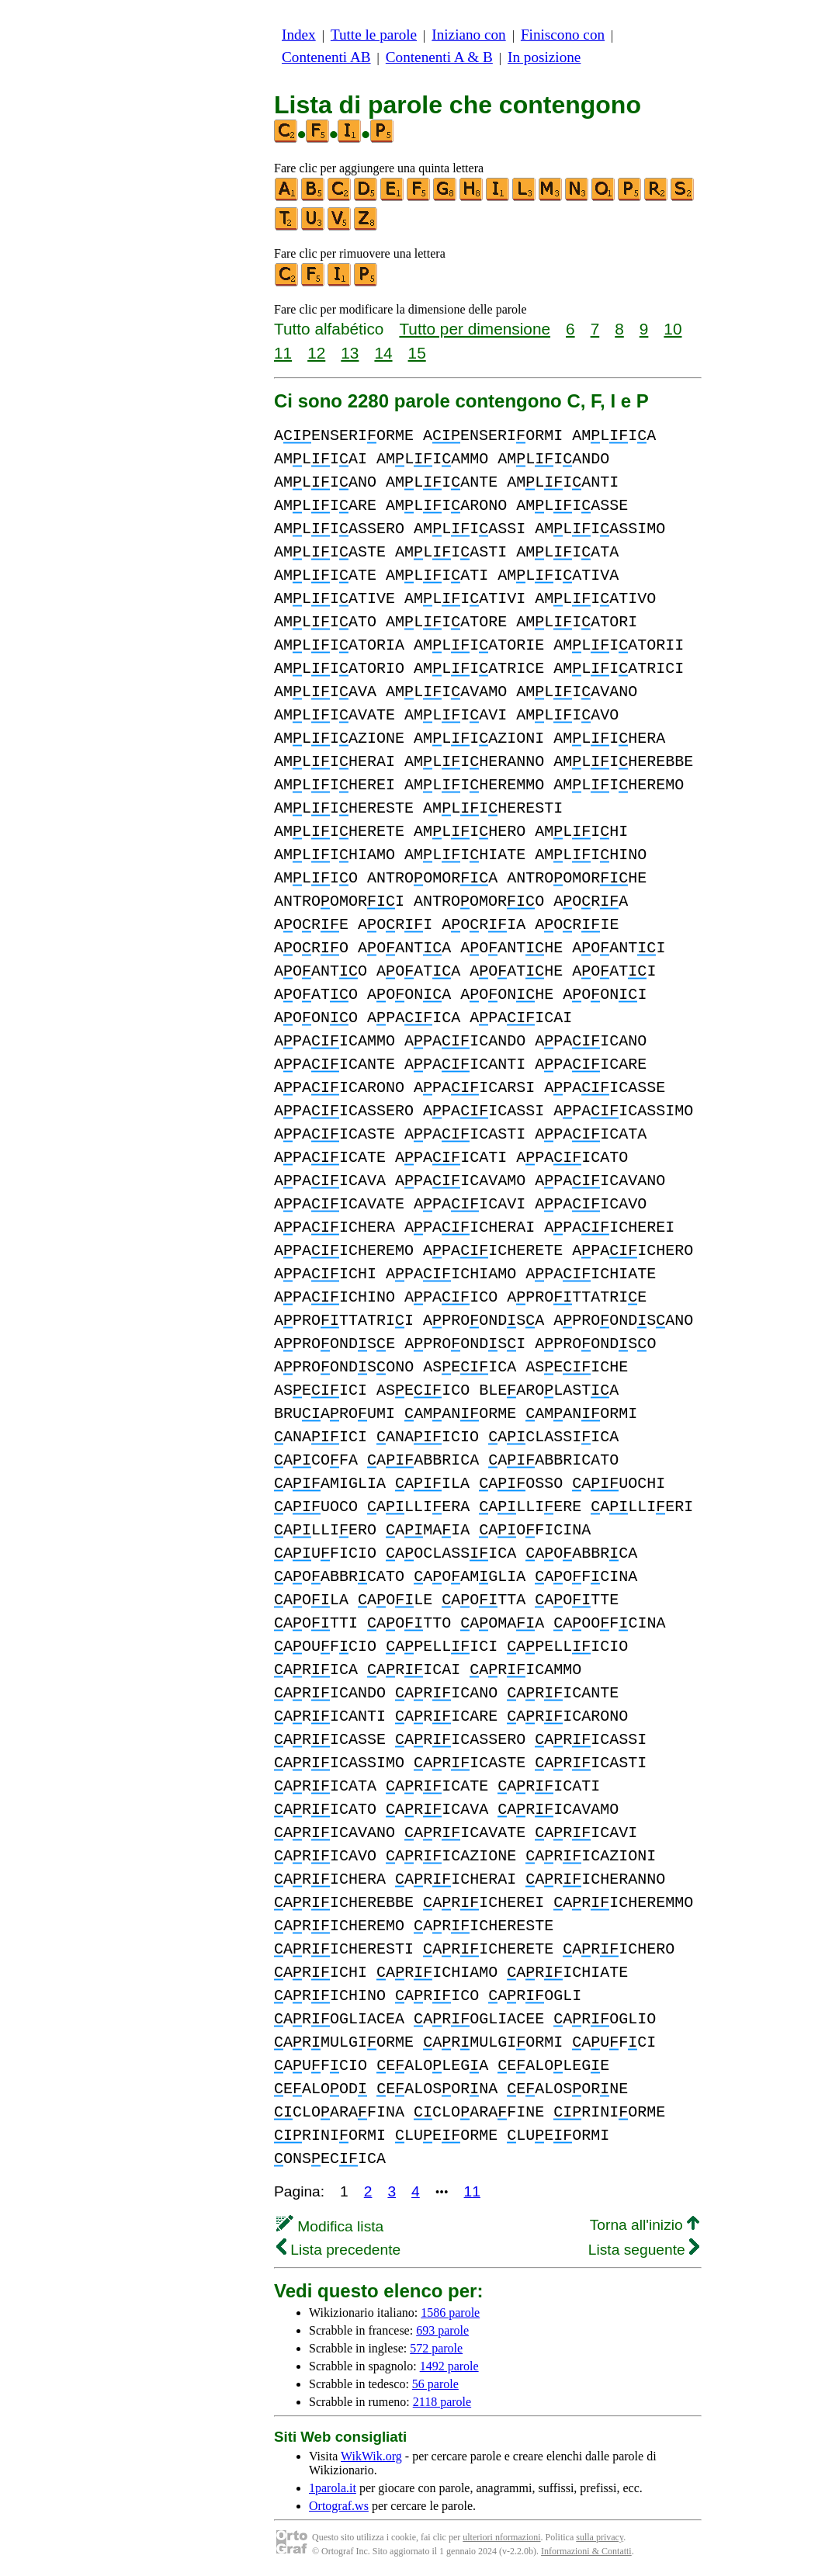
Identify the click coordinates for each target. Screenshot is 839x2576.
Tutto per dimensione (474, 329)
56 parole (435, 2384)
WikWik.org (371, 2456)
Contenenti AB (326, 57)
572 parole (436, 2348)
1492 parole (449, 2366)
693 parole (442, 2330)
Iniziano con (468, 34)
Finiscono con (563, 34)
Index (299, 34)
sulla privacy (599, 2537)
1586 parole (450, 2312)
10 (672, 329)
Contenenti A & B (439, 57)
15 (417, 353)
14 (383, 353)
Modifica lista (329, 2226)
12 (316, 353)
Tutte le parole (374, 34)
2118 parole (442, 2401)
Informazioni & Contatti (586, 2551)
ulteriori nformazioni (501, 2537)
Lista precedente (338, 2249)
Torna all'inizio (644, 2225)
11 (283, 353)
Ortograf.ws (339, 2505)
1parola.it (332, 2488)
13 (350, 353)
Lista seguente (643, 2249)
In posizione (544, 57)
